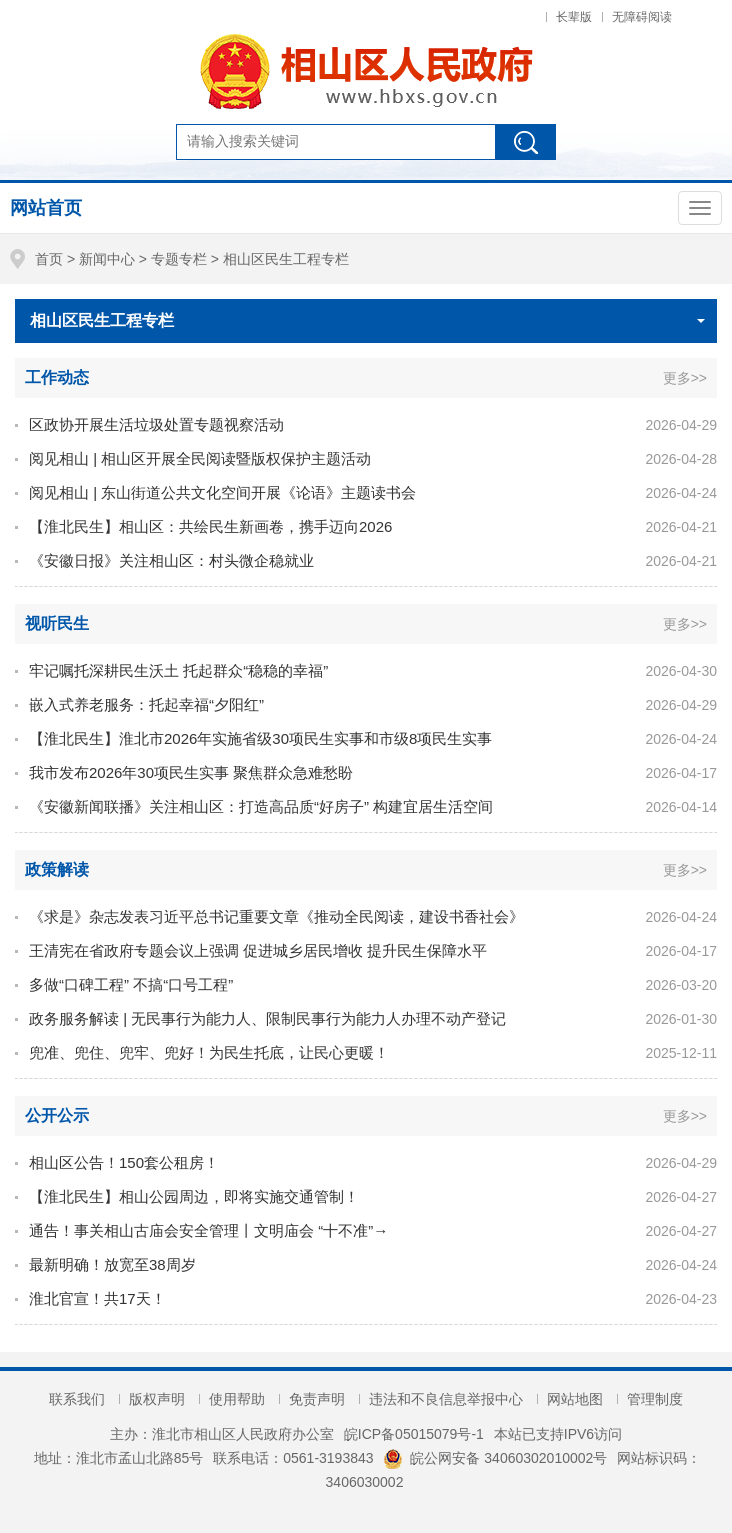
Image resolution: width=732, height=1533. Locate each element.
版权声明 (157, 1399)
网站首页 (46, 208)
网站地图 (575, 1399)
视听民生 (57, 623)
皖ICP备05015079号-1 (414, 1434)
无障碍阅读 (642, 17)
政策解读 (57, 869)
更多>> (685, 378)
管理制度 (655, 1399)
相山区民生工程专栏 (286, 259)
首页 (49, 259)
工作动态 (57, 377)
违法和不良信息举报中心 (446, 1399)
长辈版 (574, 17)
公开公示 (57, 1115)
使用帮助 (237, 1399)
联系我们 (77, 1399)
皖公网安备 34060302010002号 (495, 1458)
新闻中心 (107, 259)
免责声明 (317, 1399)
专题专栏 (179, 259)
